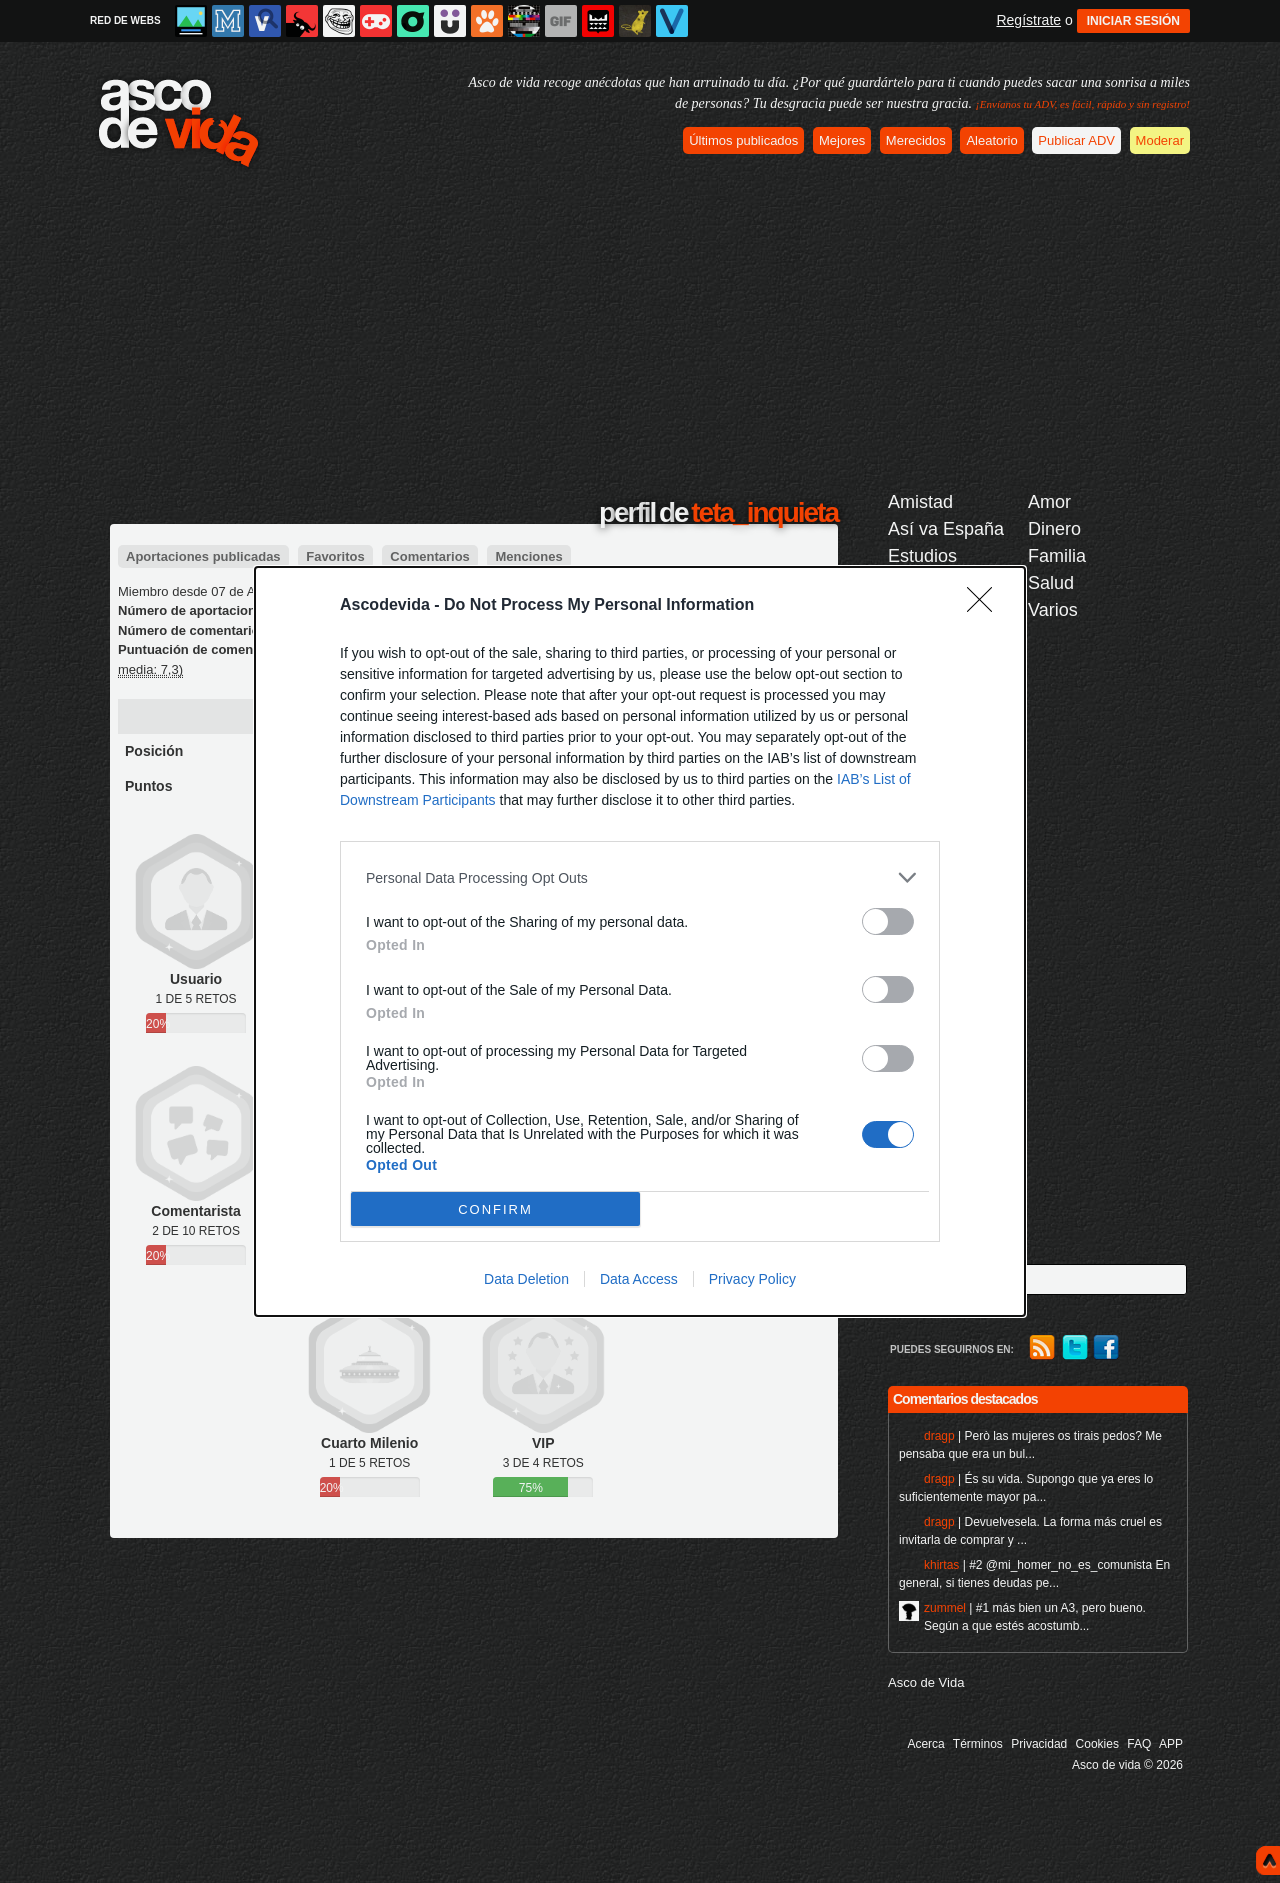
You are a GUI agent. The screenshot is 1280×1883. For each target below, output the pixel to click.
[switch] (888, 921)
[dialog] (640, 941)
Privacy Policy (752, 1279)
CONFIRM (495, 1209)
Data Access (639, 1279)
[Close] (986, 606)
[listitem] (640, 877)
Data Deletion (526, 1279)
